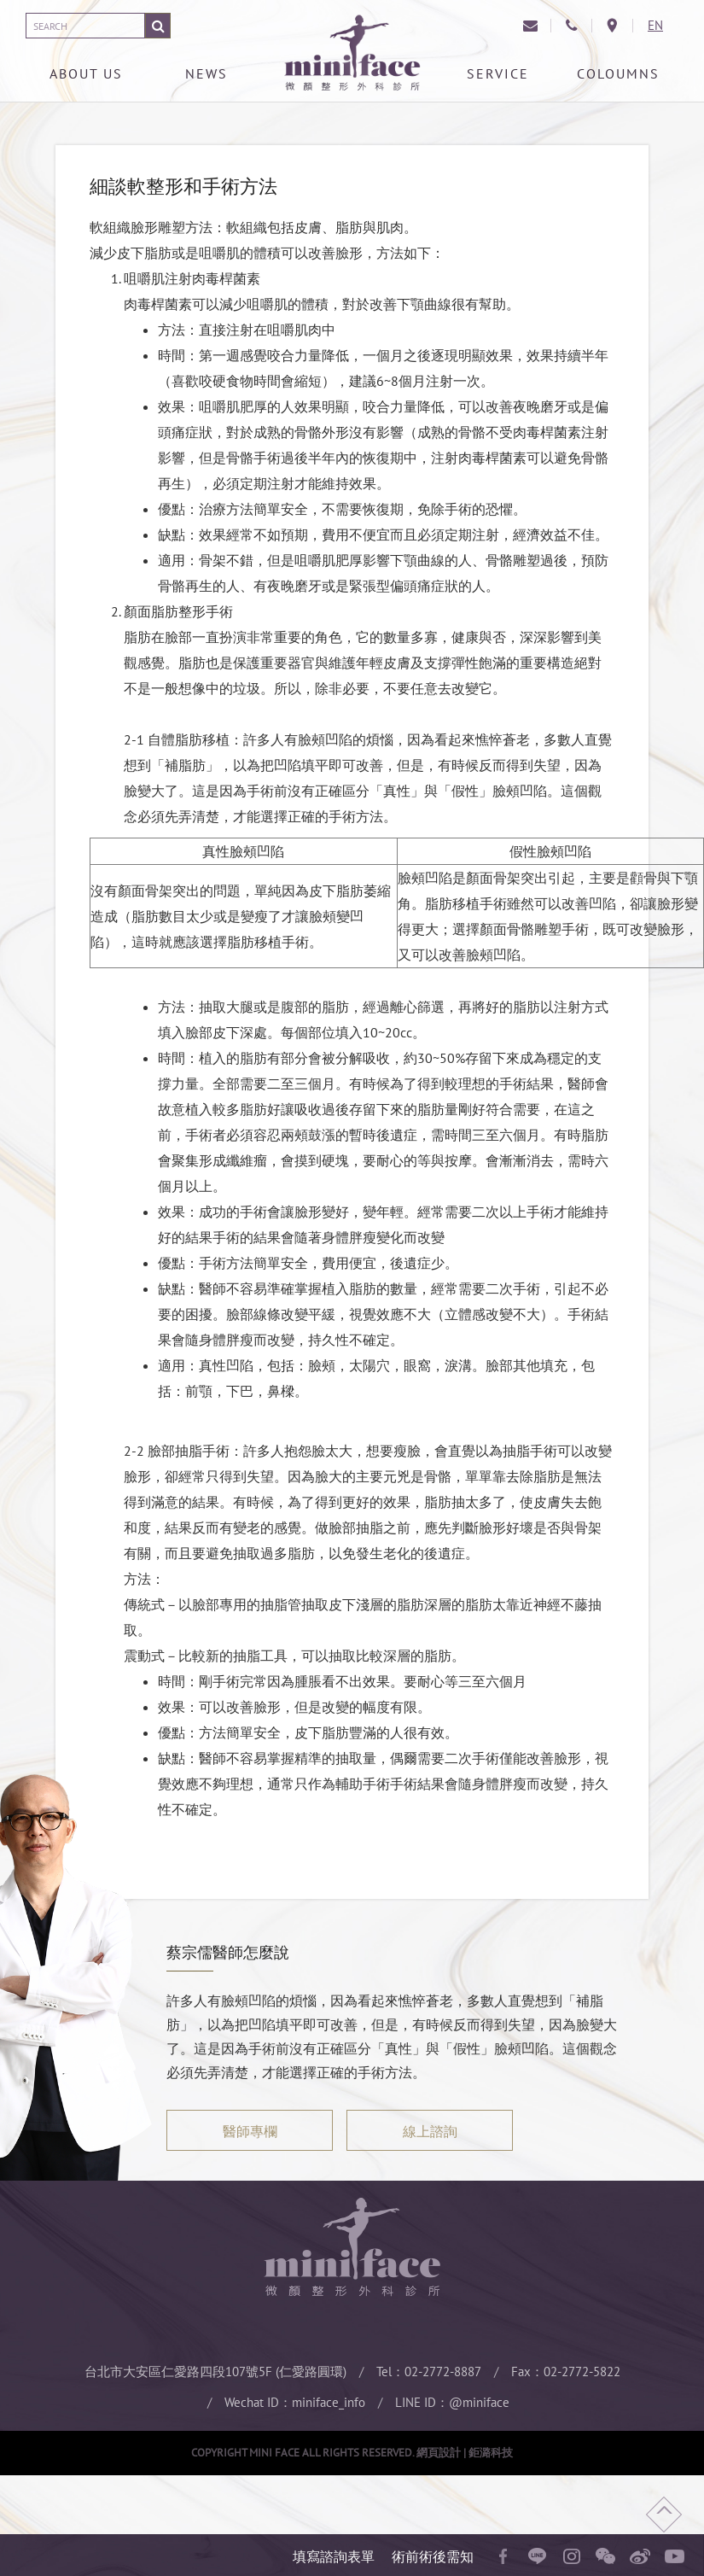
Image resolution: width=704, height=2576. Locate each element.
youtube (674, 2556)
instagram (572, 2556)
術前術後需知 (433, 2556)
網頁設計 (438, 2452)
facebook (503, 2556)
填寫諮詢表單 (334, 2556)
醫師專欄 (250, 2131)
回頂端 (664, 2514)
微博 (640, 2556)
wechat (606, 2556)
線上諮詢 (430, 2131)
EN (655, 25)
